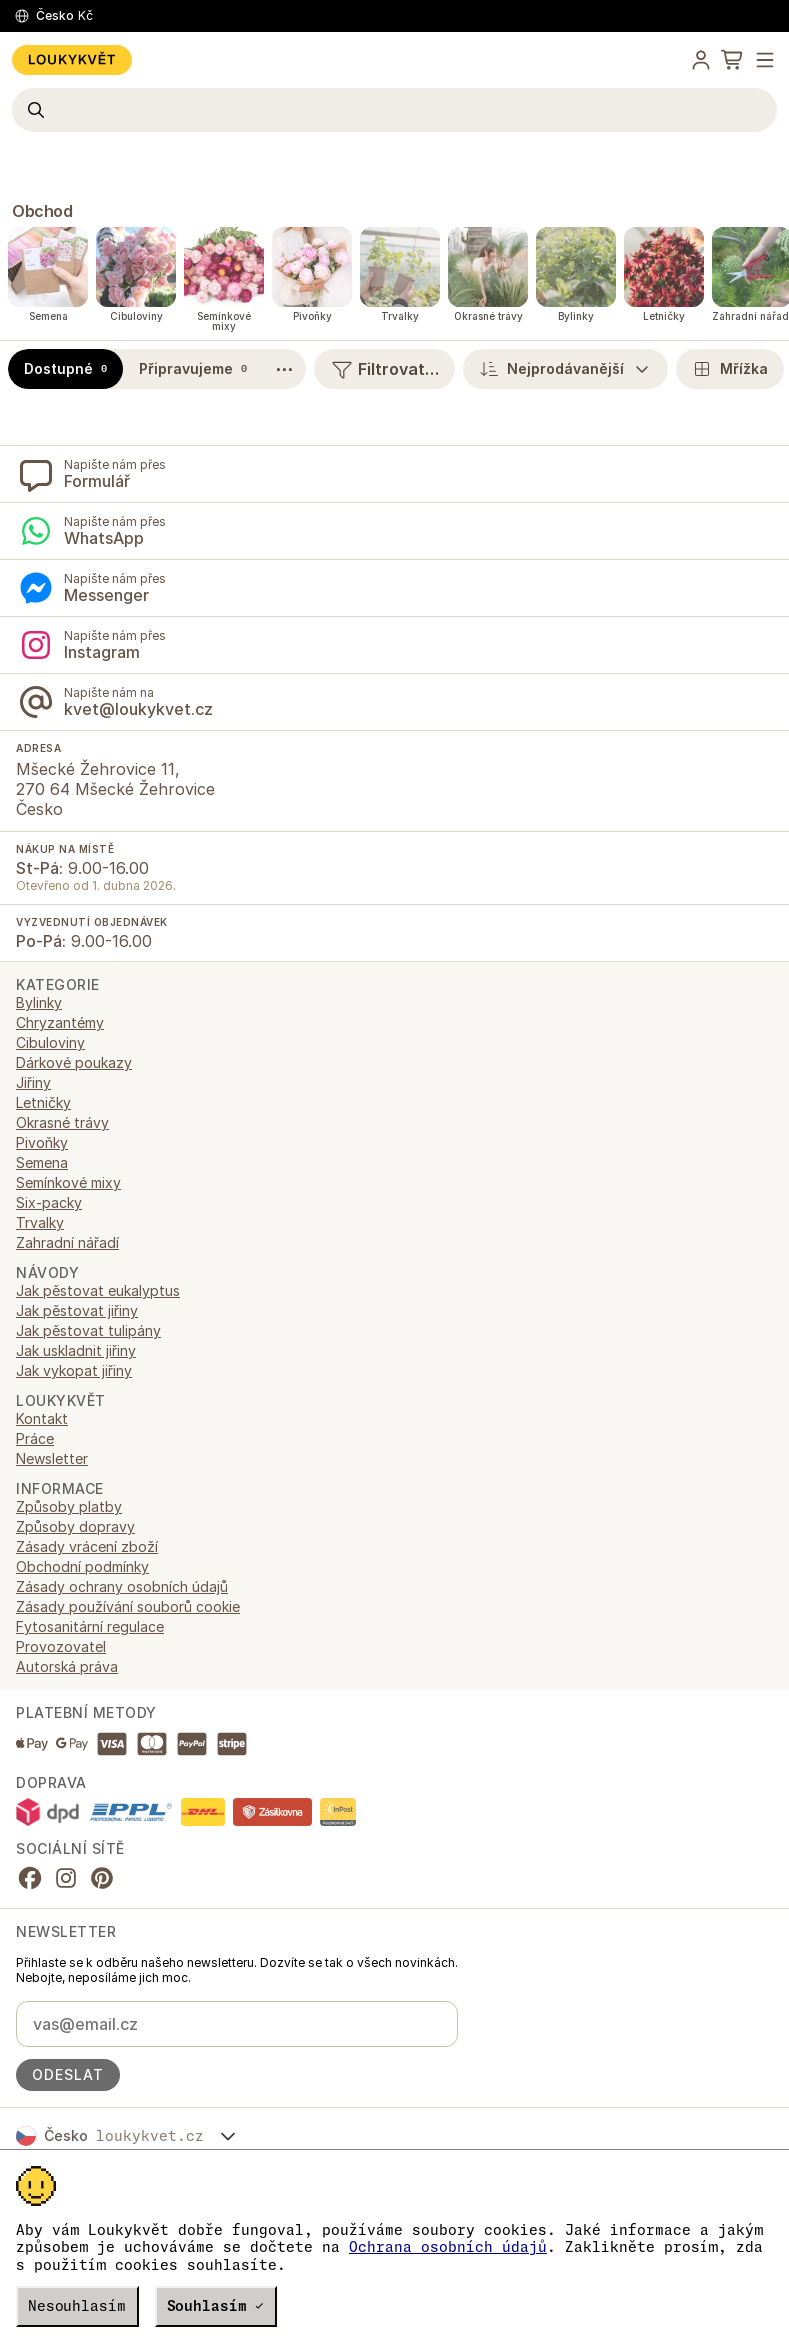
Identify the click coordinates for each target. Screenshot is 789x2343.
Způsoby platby (69, 1506)
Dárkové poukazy (74, 1062)
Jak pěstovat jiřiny (77, 1310)
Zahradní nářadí (67, 1242)
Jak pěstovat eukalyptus (98, 1290)
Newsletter (52, 1458)
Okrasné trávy (62, 1122)
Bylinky (39, 1002)
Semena (42, 1162)
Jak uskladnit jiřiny (76, 1350)
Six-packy (49, 1202)
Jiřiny (33, 1082)
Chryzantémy (60, 1022)
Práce (35, 1438)
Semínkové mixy (68, 1182)
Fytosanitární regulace (90, 1626)
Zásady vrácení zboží (87, 1546)
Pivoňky (42, 1142)
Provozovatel (61, 1646)
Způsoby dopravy (75, 1526)
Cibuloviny (50, 1042)
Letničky (43, 1102)
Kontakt (42, 1418)
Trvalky (40, 1222)
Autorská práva (67, 1666)
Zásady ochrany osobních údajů (122, 1586)
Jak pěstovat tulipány (88, 1330)
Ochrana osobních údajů (448, 2247)
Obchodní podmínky (82, 1566)
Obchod (42, 211)
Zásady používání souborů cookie (128, 1606)
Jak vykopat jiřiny (74, 1370)
